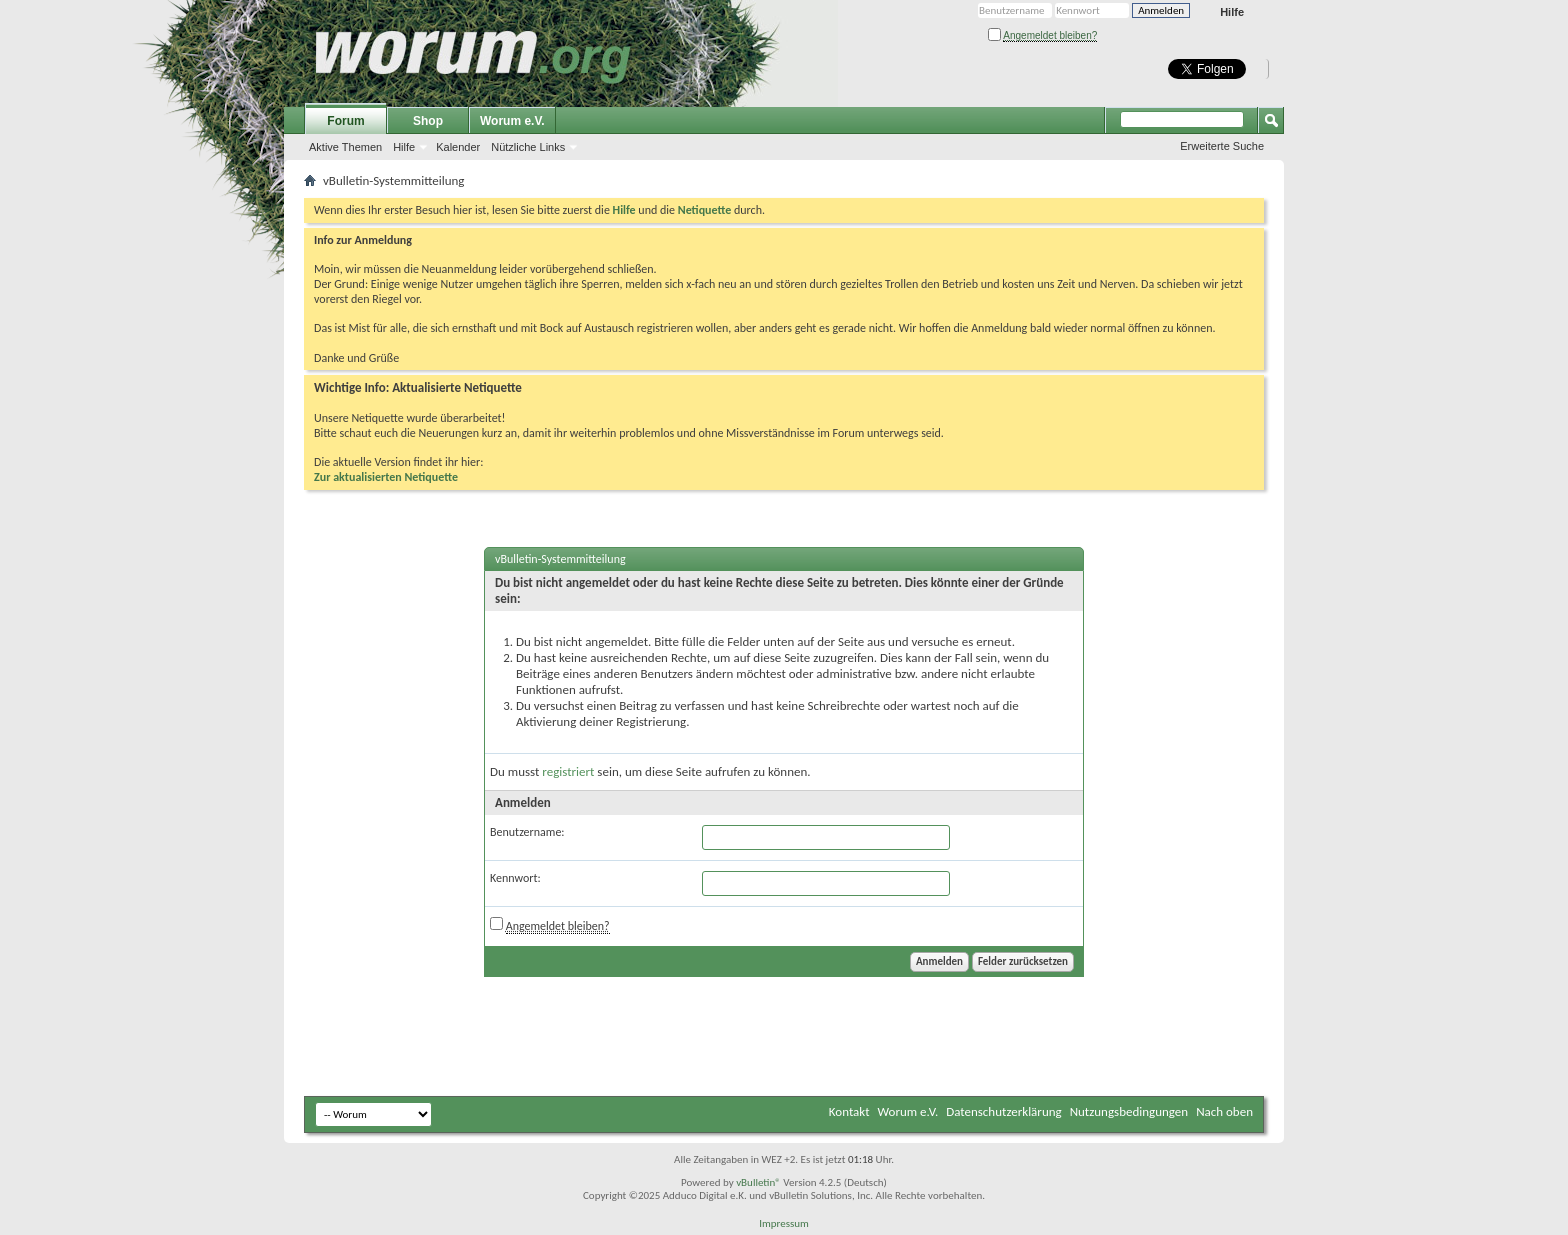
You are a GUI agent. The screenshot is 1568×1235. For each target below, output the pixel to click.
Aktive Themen (345, 147)
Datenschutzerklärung (1004, 1111)
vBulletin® (758, 1182)
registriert (568, 771)
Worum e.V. (512, 121)
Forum (345, 121)
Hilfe (1232, 12)
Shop (428, 121)
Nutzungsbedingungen (1129, 1111)
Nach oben (1224, 1111)
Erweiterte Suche (1222, 146)
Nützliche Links (528, 147)
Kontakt (849, 1111)
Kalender (458, 147)
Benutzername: (527, 832)
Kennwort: (515, 878)
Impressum (784, 1223)
